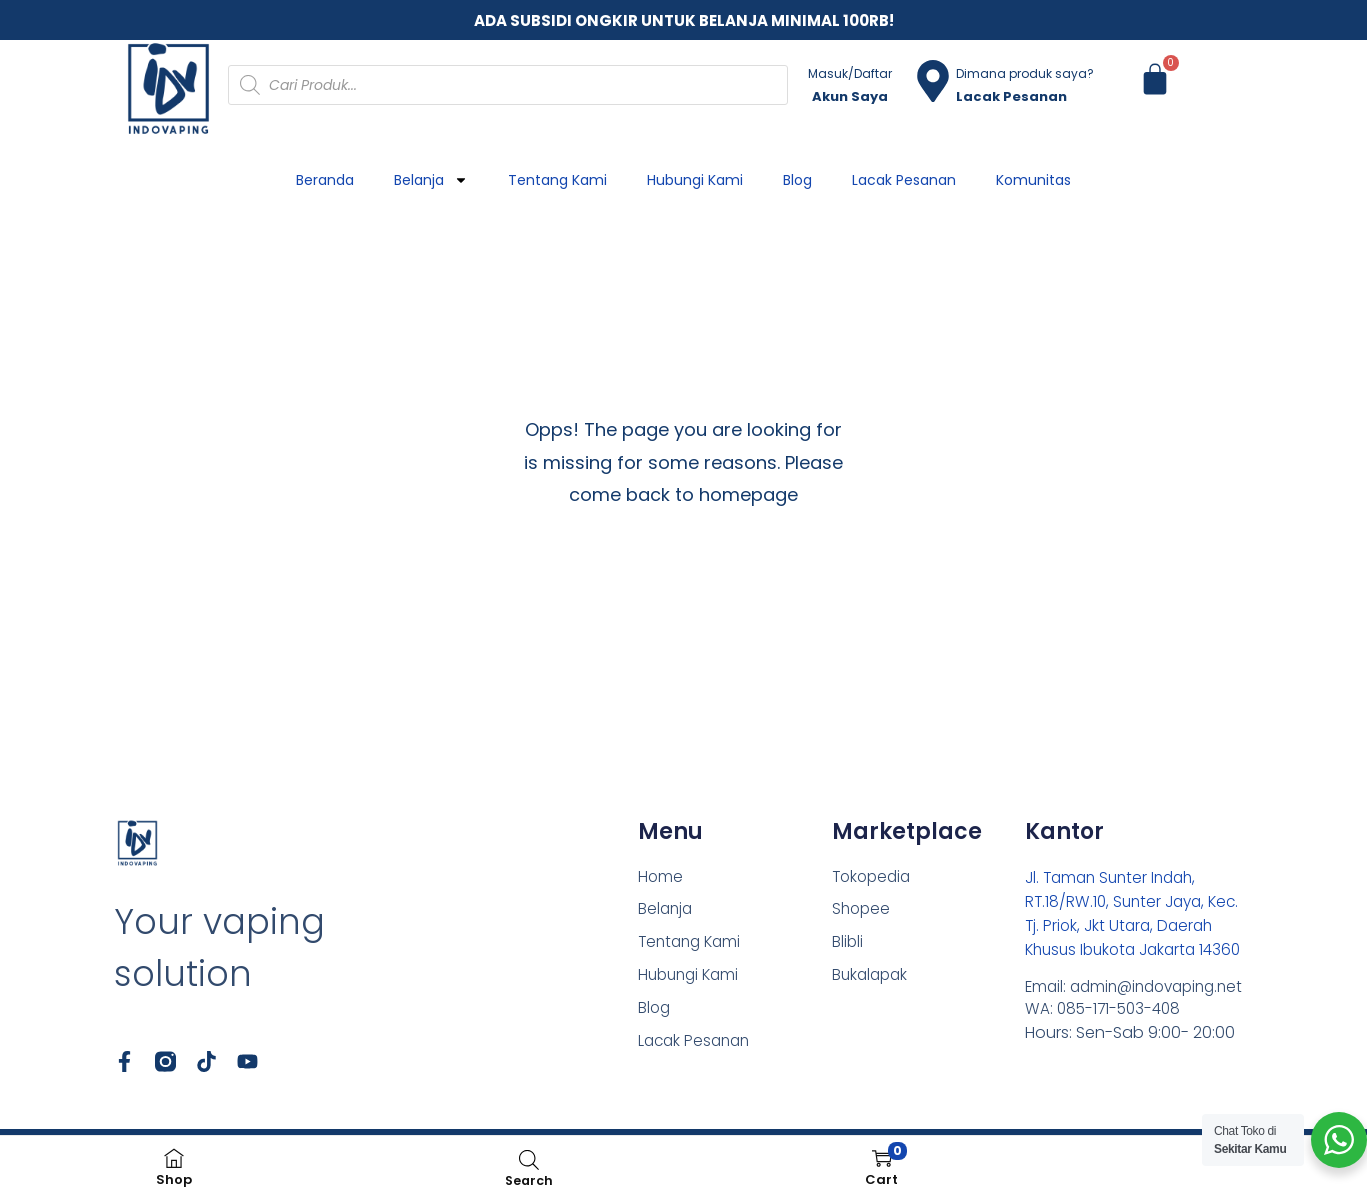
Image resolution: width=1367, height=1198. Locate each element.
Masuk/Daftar (850, 73)
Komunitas (1033, 180)
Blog (797, 180)
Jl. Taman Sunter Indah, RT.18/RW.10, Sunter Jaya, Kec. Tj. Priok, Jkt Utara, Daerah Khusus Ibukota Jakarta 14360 (1136, 925)
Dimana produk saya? (1025, 73)
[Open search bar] (529, 1159)
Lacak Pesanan (904, 180)
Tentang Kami (557, 180)
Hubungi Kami (695, 180)
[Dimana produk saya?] (933, 81)
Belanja (431, 180)
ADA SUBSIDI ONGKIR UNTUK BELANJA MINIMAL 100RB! (684, 20)
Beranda (325, 180)
